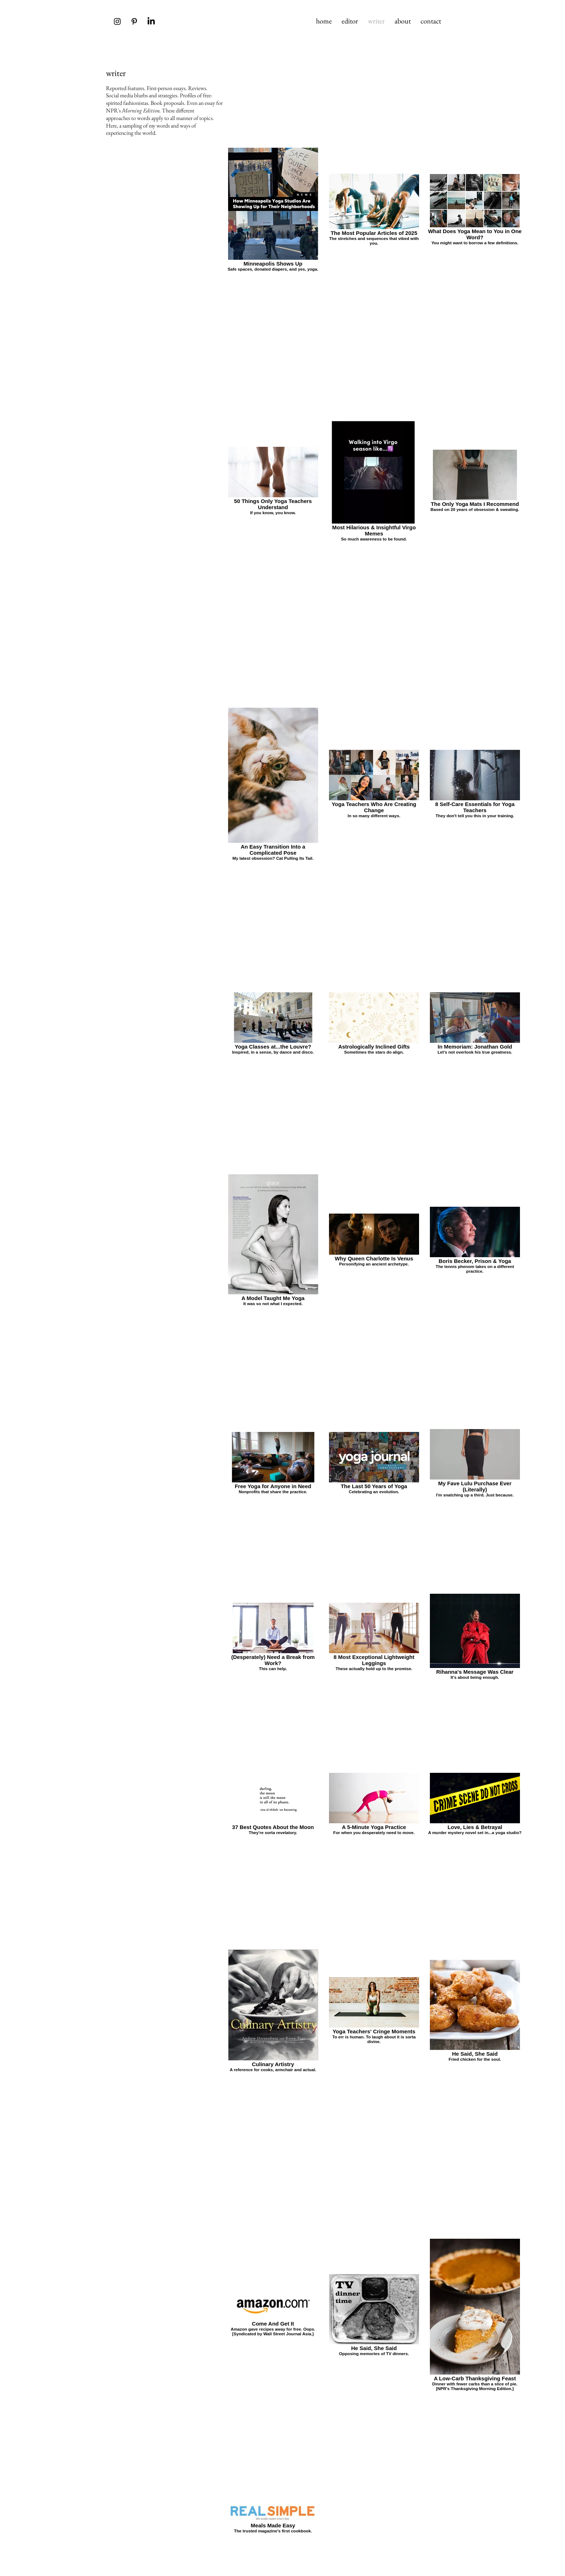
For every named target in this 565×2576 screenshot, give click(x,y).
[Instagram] (117, 21)
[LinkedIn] (151, 21)
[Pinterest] (134, 21)
